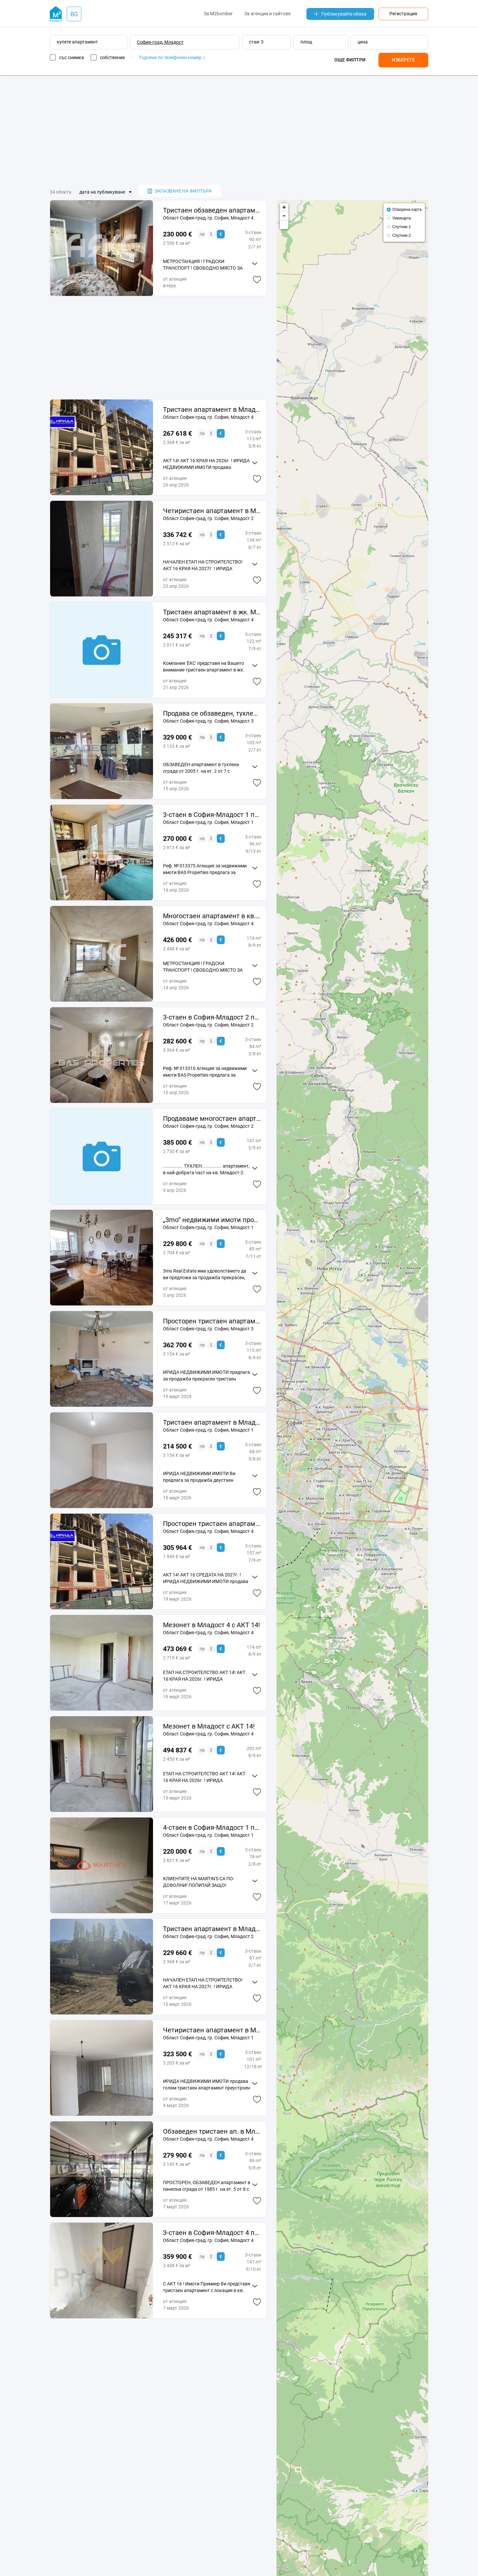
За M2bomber (218, 13)
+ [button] (284, 208)
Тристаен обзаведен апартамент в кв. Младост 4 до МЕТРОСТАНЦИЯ (212, 210)
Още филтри (349, 59)
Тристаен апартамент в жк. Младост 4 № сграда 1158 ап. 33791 (212, 612)
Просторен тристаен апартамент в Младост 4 (212, 1523)
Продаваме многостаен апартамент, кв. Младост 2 (212, 1118)
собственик (112, 57)
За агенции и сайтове (267, 13)
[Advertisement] (239, 129)
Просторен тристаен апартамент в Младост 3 (212, 1321)
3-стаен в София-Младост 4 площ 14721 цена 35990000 (212, 2232)
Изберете (403, 59)
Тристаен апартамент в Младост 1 (212, 1422)
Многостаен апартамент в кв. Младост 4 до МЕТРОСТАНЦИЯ (212, 916)
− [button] (284, 216)
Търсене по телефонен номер (172, 57)
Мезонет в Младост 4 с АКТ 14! (211, 1625)
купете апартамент (77, 41)
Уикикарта (401, 218)
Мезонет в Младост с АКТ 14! (209, 1726)
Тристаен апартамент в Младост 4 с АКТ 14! (212, 409)
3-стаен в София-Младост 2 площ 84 (212, 1017)
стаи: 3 (256, 41)
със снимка (71, 57)
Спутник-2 (401, 235)
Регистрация (403, 13)
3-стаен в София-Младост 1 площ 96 (212, 814)
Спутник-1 (401, 226)
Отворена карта (407, 209)
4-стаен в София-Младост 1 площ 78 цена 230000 (212, 1827)
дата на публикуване (102, 192)
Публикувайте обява (340, 14)
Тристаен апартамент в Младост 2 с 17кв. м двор (212, 1928)
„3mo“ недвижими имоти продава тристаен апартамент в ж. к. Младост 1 (212, 1219)
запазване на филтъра (180, 191)
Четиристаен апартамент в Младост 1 (212, 2030)
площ (306, 41)
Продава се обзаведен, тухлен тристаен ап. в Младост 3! (212, 713)
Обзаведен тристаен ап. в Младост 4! (212, 2131)
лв (202, 234)
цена (363, 41)
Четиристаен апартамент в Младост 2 (212, 510)
